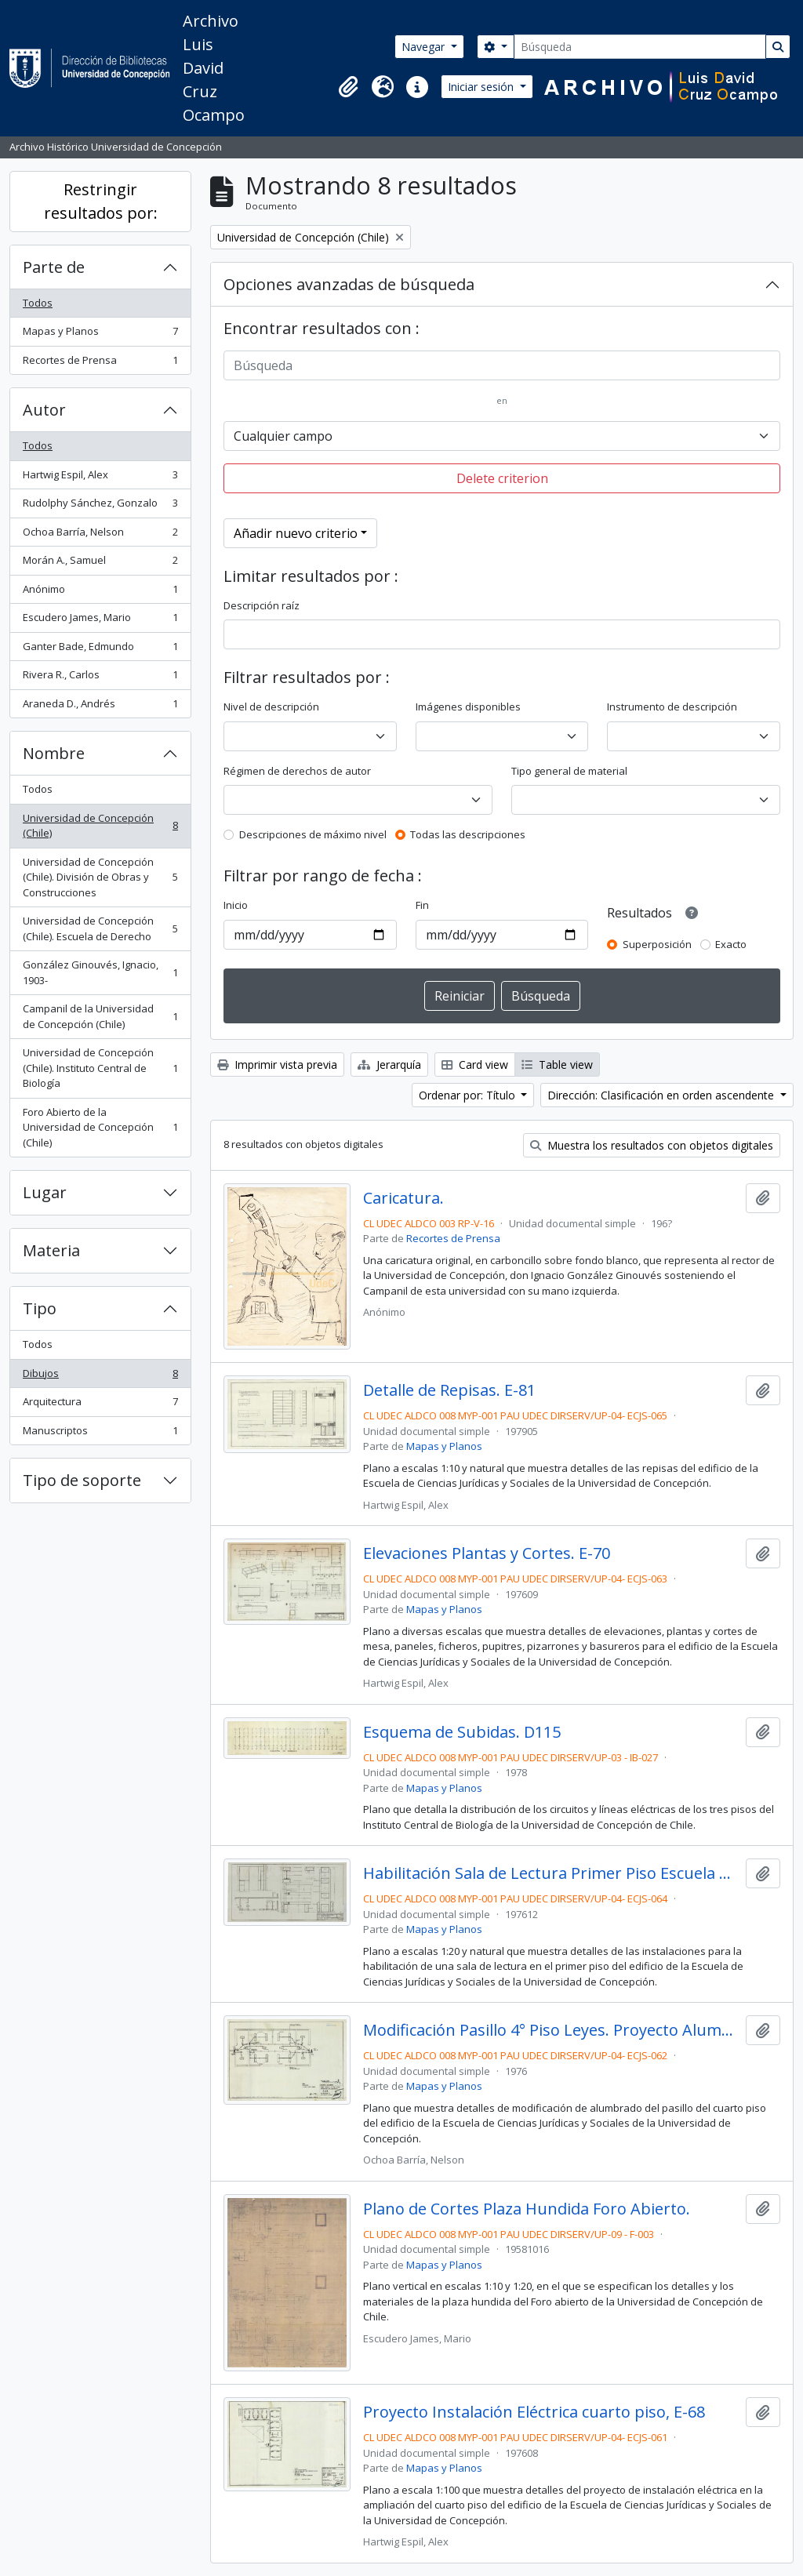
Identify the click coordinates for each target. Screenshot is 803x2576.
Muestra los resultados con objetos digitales (651, 1145)
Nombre (54, 753)
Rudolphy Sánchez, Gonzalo (100, 506)
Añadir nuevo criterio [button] (296, 533)
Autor (44, 409)
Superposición (657, 944)
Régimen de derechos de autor (297, 771)
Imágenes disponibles (468, 706)
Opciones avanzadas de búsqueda (348, 284)
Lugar (45, 1192)
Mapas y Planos (100, 334)
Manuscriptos (100, 1433)
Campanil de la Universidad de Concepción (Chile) (100, 1016)
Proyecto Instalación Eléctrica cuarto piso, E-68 (534, 2412)
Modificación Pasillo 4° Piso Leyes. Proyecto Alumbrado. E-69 (551, 2030)
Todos (38, 303)
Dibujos (100, 1376)
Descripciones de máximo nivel (313, 834)
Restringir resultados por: (101, 201)
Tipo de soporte (82, 1480)
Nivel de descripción (271, 706)
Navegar (425, 46)
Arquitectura (100, 1404)
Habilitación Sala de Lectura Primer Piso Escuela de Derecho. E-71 (551, 1873)
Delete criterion (502, 478)
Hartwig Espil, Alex (100, 478)
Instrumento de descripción (672, 706)
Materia (51, 1250)
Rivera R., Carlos (100, 678)
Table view (557, 1064)
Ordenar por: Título (468, 1095)
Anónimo (100, 592)
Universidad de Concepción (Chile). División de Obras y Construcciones (100, 877)
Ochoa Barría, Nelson (100, 535)
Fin (422, 905)
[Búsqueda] (640, 47)
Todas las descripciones (467, 834)
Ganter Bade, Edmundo (100, 649)
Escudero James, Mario (100, 620)
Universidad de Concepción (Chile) (100, 826)
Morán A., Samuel (100, 563)
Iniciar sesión (482, 86)
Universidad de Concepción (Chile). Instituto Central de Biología (100, 1067)
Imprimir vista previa (277, 1064)
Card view (474, 1064)
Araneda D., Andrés (100, 707)
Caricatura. (403, 1198)
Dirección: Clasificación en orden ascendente (662, 1095)
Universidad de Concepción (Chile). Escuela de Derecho (100, 928)
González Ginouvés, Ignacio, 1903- (100, 972)
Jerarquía (389, 1064)
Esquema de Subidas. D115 (462, 1732)
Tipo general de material (569, 771)
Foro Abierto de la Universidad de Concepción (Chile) (100, 1127)
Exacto (731, 944)
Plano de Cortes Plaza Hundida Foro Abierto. (526, 2209)
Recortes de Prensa (100, 363)
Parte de (54, 267)
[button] (348, 87)
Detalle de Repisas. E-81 (449, 1390)
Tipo (39, 1308)
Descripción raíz (261, 605)
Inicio (235, 905)
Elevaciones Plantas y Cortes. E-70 (486, 1553)
